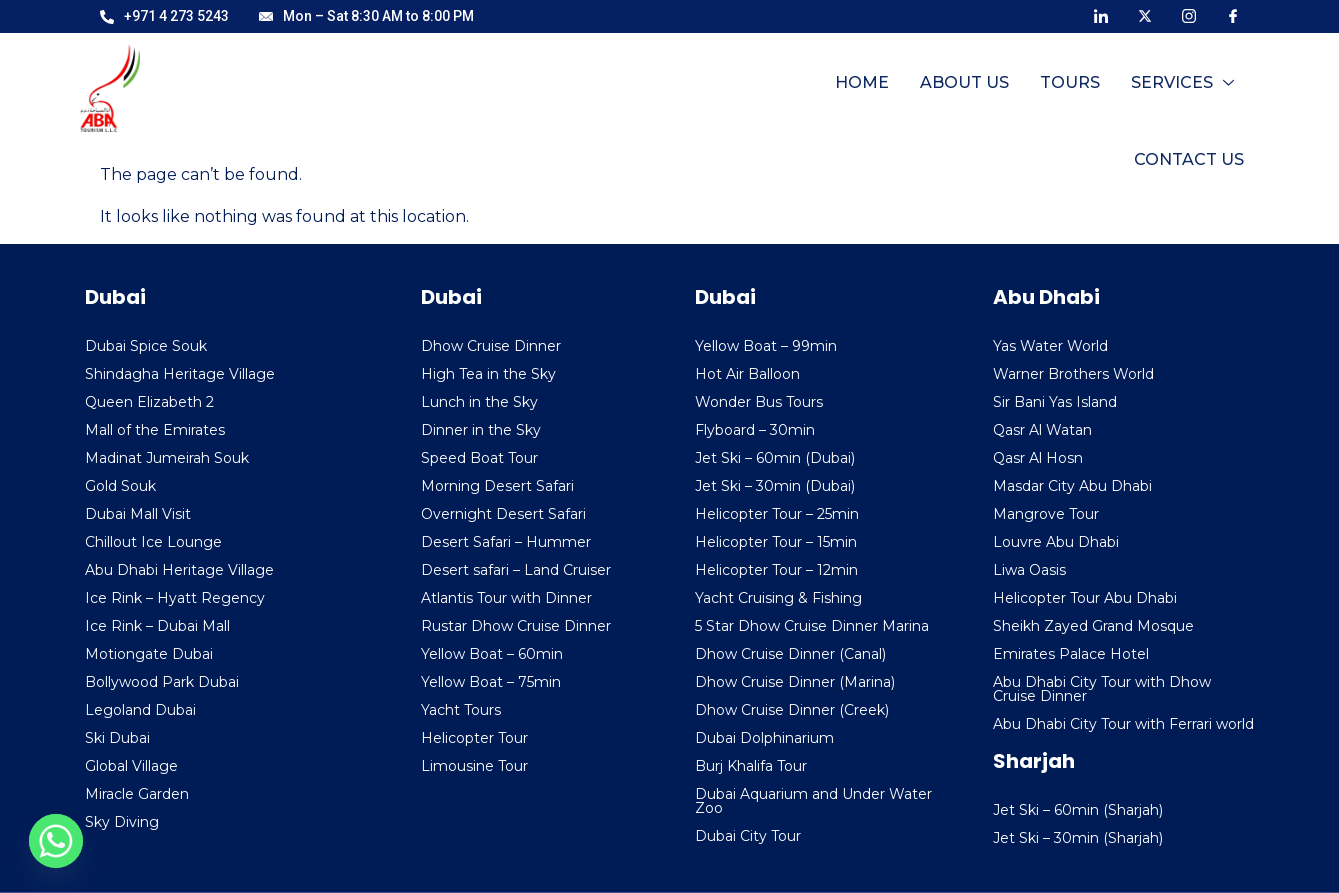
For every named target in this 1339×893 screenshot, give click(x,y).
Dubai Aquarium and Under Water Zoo (813, 801)
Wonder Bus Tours (759, 402)
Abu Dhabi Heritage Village (179, 570)
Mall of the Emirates (155, 430)
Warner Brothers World (1073, 374)
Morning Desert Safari (497, 486)
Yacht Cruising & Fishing (778, 598)
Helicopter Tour (474, 738)
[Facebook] (1233, 15)
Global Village (131, 766)
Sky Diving (122, 822)
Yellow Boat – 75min (491, 682)
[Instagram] (1189, 15)
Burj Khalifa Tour (751, 766)
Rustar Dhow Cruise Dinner (516, 626)
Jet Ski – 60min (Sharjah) (1078, 810)
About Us (827, 92)
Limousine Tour (474, 766)
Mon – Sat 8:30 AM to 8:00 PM (366, 16)
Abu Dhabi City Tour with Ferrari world (1123, 724)
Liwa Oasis (1029, 570)
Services (1043, 92)
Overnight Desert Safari (503, 514)
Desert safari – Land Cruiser (516, 570)
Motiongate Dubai (149, 654)
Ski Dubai (117, 738)
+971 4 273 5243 (164, 16)
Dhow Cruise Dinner (491, 346)
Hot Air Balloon (747, 374)
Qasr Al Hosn (1038, 458)
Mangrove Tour (1046, 514)
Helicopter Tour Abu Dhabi (1085, 598)
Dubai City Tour (748, 836)
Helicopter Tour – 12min (776, 570)
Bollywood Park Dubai (162, 682)
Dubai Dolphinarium (764, 738)
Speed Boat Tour (479, 458)
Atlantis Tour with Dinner (506, 598)
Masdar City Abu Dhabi (1072, 486)
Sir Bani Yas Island (1055, 402)
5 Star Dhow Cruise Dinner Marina (812, 626)
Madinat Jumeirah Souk (167, 458)
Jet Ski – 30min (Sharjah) (1078, 838)
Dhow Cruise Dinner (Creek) (792, 710)
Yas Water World (1050, 346)
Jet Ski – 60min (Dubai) (775, 458)
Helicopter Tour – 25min (777, 514)
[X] (1145, 15)
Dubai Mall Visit (138, 514)
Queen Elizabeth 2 (149, 402)
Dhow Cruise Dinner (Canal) (790, 654)
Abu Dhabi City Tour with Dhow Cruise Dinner (1102, 689)
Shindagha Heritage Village (180, 374)
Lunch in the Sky (479, 402)
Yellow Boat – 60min (492, 654)
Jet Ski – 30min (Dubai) (775, 486)
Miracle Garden (137, 794)
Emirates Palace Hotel (1071, 654)
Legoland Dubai (140, 710)
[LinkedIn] (1101, 15)
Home (726, 92)
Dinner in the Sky (481, 430)
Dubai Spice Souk (146, 346)
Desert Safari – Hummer (506, 542)
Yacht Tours (461, 710)
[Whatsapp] (56, 841)
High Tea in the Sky (488, 374)
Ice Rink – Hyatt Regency (175, 598)
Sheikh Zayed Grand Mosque (1093, 626)
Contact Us (1190, 92)
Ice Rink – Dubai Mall (157, 626)
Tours (932, 92)
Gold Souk (120, 486)
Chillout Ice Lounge (153, 542)
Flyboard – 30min (755, 430)
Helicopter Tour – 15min (776, 542)
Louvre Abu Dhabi (1056, 542)
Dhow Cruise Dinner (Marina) (795, 682)
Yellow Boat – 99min (766, 346)
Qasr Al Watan (1042, 430)
